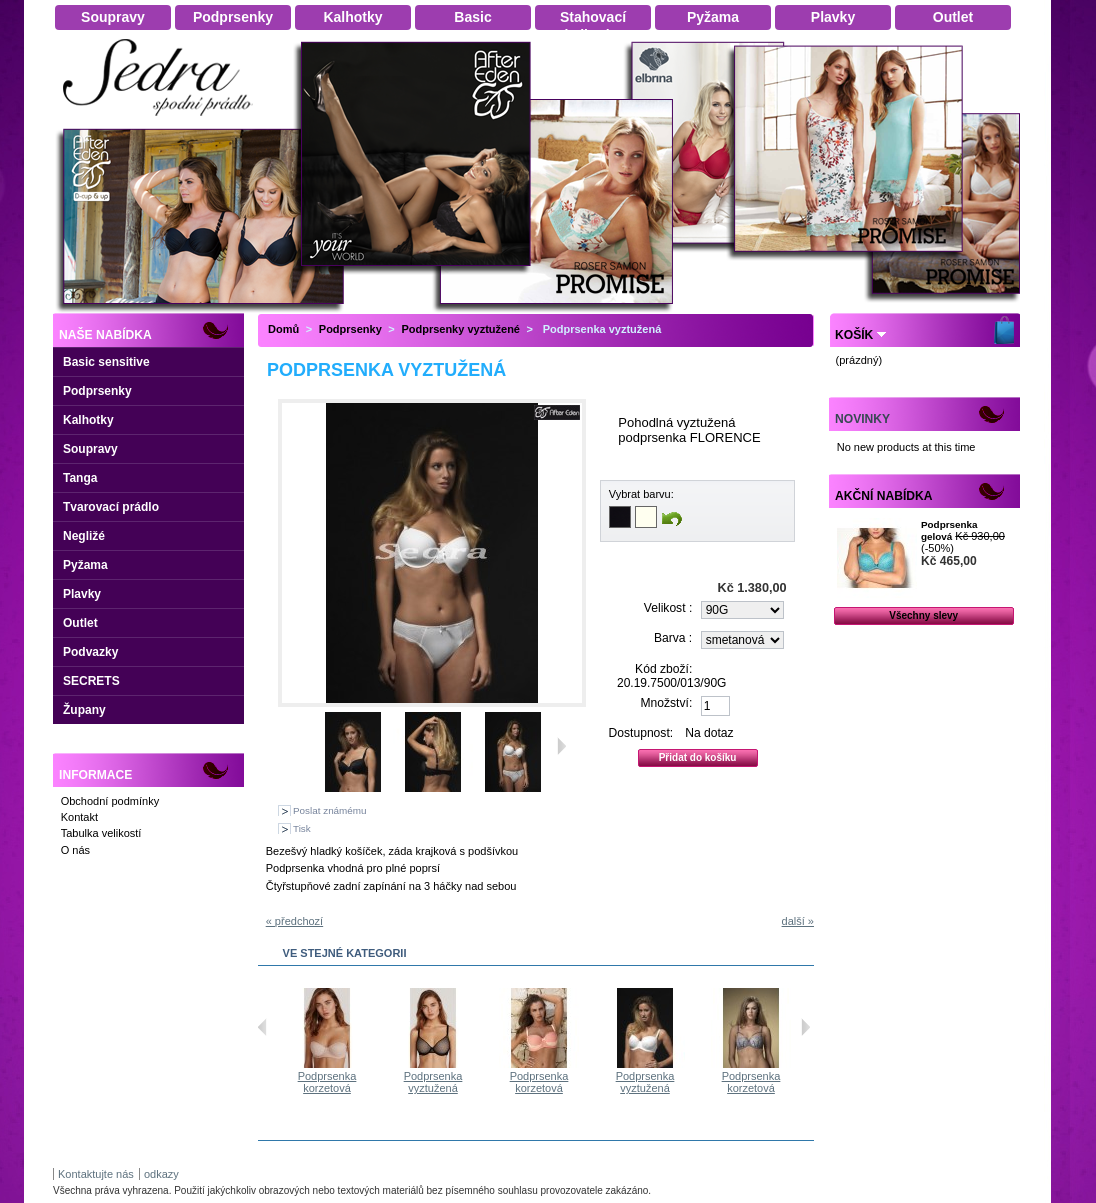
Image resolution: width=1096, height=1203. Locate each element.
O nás (75, 850)
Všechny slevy (923, 615)
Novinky (862, 419)
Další (561, 746)
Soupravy (90, 449)
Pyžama (85, 565)
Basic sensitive (106, 362)
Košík (854, 335)
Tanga (80, 478)
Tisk (302, 828)
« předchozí (294, 921)
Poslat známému (330, 810)
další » (798, 921)
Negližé (84, 536)
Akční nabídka (883, 496)
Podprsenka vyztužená (473, 1082)
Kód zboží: (663, 669)
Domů (283, 329)
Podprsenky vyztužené (460, 329)
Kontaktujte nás (96, 1174)
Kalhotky (88, 420)
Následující (805, 1027)
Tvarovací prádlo (111, 507)
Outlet (80, 623)
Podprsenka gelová (949, 530)
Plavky (82, 594)
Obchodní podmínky (110, 801)
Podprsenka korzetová (367, 1082)
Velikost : (668, 608)
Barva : (673, 638)
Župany (84, 710)
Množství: (667, 703)
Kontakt (79, 817)
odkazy (161, 1174)
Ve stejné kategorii (345, 953)
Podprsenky (97, 391)
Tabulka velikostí (101, 833)
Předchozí (262, 1027)
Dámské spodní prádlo (163, 121)
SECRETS (91, 681)
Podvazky (90, 652)
